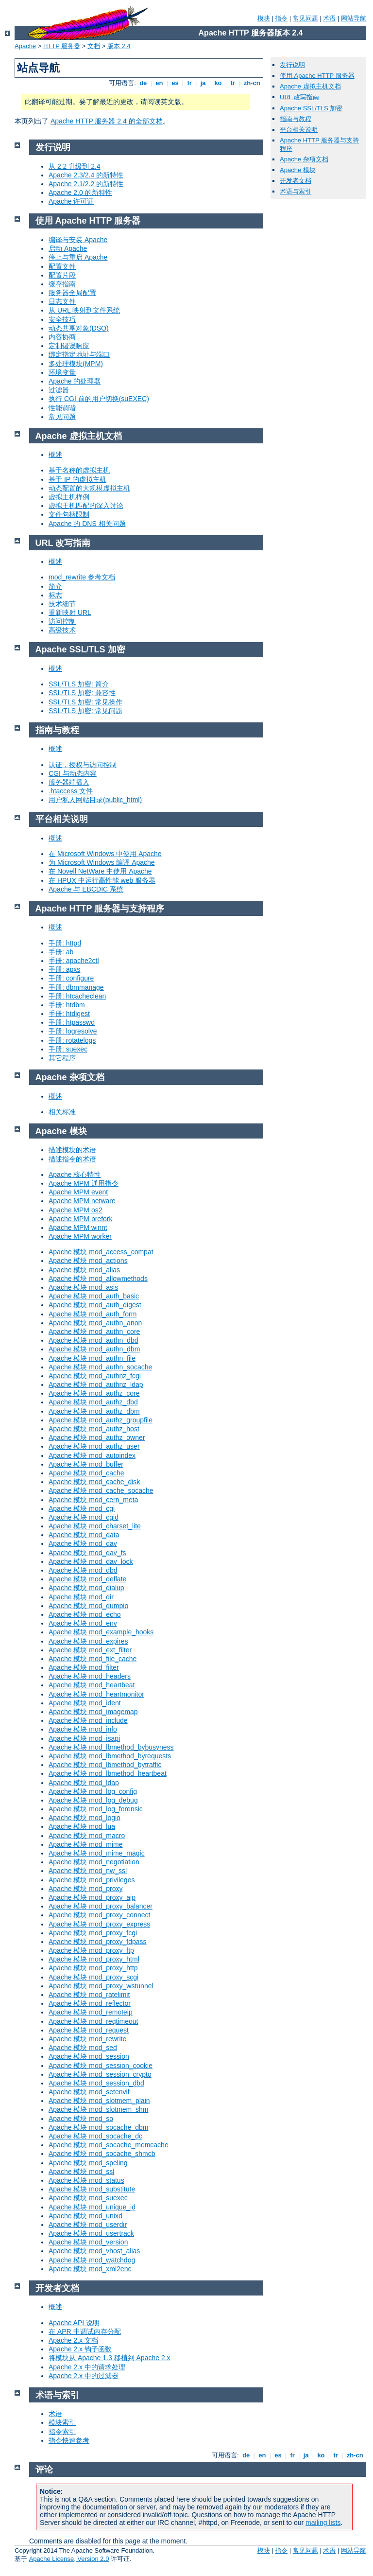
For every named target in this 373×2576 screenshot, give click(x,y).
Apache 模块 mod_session (89, 2056)
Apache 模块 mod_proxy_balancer (101, 1906)
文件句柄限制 (69, 514)
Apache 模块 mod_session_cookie (101, 2065)
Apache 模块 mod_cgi (82, 1508)
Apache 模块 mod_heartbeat (92, 1685)
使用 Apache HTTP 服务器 (317, 75)
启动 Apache (68, 248)
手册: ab (61, 952)
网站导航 (353, 18)
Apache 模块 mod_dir (81, 1597)
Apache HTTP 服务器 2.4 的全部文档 (107, 121)
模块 (263, 18)
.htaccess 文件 (71, 791)
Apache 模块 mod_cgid (84, 1517)
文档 (93, 46)
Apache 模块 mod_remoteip (91, 2012)
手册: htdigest (69, 1013)
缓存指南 (62, 284)
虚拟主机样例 (69, 497)
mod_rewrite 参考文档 (82, 577)
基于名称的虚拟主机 (79, 470)
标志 (55, 595)
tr (233, 83)
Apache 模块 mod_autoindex (92, 1455)
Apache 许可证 (71, 201)
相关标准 (62, 1112)
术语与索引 (295, 191)
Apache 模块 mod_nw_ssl (88, 1871)
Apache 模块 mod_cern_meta (93, 1500)
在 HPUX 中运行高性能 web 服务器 (102, 880)
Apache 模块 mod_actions (88, 1260)
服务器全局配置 (72, 293)
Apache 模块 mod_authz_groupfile (101, 1420)
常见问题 (305, 18)
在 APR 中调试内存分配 (85, 2331)
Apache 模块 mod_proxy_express (99, 1924)
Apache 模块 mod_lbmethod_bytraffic (105, 1765)
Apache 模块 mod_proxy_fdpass (98, 1941)
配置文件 (62, 266)
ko (218, 83)
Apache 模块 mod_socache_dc (95, 2136)
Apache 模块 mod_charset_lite (95, 1526)
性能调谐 (62, 408)
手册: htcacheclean (77, 996)
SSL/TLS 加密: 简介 (79, 684)
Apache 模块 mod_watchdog (92, 2260)
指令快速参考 (69, 2440)
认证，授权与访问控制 (83, 765)
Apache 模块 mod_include (88, 1720)
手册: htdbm (67, 1005)
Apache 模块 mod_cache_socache (101, 1490)
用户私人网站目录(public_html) (95, 800)
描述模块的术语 (72, 1150)
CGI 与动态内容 (73, 773)
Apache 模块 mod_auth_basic (94, 1296)
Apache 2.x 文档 (73, 2340)
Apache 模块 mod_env (83, 1623)
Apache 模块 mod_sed (83, 2047)
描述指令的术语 (72, 1159)
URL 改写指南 (299, 97)
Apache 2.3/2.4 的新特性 (86, 175)
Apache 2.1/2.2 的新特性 (86, 184)
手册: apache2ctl (74, 960)
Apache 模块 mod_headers (90, 1676)
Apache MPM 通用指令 (84, 1183)
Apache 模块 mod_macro (87, 1836)
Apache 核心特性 (75, 1174)
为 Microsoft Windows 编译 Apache (102, 862)
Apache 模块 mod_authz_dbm (94, 1411)
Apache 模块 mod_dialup (86, 1588)
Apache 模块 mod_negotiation (94, 1862)
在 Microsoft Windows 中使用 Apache (105, 854)
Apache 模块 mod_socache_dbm (98, 2127)
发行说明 (292, 65)
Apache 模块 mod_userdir (88, 2224)
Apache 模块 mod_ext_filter (90, 1650)
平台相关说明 (299, 129)
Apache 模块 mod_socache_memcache (109, 2145)
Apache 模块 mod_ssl (81, 2171)
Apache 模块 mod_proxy (86, 1889)
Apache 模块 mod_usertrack (91, 2233)
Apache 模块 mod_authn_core (94, 1331)
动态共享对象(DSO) (79, 328)
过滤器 (59, 390)
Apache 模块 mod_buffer (86, 1464)
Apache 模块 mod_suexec (88, 2198)
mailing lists (322, 2522)
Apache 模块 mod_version (88, 2242)
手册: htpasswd (72, 1022)
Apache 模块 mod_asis (83, 1287)
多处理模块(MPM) (76, 364)
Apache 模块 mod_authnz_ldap (96, 1384)
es (175, 83)
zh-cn (252, 83)
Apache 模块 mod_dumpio (88, 1606)
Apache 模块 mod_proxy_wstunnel (101, 1986)
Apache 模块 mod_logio (84, 1818)
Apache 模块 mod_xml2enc (90, 2269)
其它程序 (62, 1058)
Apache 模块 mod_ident (85, 1703)
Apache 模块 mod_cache (86, 1473)
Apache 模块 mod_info (83, 1729)
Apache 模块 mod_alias (84, 1270)
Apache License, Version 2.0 (69, 2558)
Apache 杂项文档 (304, 159)
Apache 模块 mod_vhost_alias (94, 2251)
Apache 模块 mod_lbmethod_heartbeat (108, 1773)
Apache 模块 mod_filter (84, 1667)
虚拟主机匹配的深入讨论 (86, 505)
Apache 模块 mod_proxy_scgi (93, 1977)
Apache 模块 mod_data (84, 1535)
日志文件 (62, 301)
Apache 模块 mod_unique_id (92, 2207)
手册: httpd (65, 943)
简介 (55, 586)
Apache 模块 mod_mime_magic (97, 1853)
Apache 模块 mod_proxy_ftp (91, 1950)
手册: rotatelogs (72, 1040)
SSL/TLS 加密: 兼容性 (82, 693)
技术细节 (62, 604)
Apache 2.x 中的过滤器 (84, 2376)
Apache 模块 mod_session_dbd (96, 2083)
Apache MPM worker (80, 1236)
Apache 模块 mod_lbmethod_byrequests (110, 1756)
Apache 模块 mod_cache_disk (94, 1482)
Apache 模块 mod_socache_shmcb (102, 2153)
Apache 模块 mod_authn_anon (95, 1323)
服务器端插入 (69, 782)
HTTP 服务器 (61, 46)
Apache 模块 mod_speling (88, 2163)
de (143, 83)
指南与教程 (295, 119)
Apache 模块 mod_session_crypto (100, 2074)
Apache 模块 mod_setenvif (89, 2092)
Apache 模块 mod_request (89, 2030)
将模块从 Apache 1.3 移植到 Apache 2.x (109, 2358)
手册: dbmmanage (76, 987)
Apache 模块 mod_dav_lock (91, 1561)
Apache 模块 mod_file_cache (92, 1659)
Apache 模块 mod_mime (86, 1844)
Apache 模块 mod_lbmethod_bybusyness (111, 1747)
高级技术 (62, 630)
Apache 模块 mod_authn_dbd (93, 1340)
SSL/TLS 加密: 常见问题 (85, 711)
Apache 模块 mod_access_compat (101, 1252)
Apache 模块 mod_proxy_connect (99, 1915)
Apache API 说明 (74, 2323)
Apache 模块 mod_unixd (85, 2216)
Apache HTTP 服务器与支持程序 (100, 908)
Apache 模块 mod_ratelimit (89, 1994)
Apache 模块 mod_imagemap (93, 1712)
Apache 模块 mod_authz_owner (97, 1437)
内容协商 (62, 337)
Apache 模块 (298, 170)
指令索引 (62, 2432)
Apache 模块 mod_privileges (92, 1880)
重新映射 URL (70, 612)
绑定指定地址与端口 (79, 354)
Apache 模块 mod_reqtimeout (93, 2021)
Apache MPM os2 (75, 1210)
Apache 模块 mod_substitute (92, 2189)
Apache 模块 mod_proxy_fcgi (93, 1933)
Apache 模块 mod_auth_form (92, 1314)
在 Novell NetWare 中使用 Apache (100, 871)
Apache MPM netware (82, 1201)
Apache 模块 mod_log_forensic (96, 1809)
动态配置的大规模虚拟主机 (89, 488)
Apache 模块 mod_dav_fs (87, 1553)
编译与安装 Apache (78, 240)
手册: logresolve (73, 1031)
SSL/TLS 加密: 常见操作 (85, 702)
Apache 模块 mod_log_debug (93, 1800)
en (159, 83)
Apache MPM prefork (81, 1219)
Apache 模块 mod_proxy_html (94, 1959)
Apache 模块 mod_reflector (90, 2003)
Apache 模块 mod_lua (82, 1826)
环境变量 (62, 372)
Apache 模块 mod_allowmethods (98, 1278)
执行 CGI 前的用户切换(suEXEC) (99, 399)
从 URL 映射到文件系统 (84, 310)
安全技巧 (62, 319)
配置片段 (62, 275)
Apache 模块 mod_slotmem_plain (99, 2100)
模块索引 (62, 2422)
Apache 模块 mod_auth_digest (95, 1305)
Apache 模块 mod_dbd (83, 1570)
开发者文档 (295, 180)
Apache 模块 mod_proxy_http (93, 1968)
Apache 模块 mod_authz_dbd (93, 1402)
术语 (329, 18)
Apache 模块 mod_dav (83, 1543)
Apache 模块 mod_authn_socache (100, 1367)
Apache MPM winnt (78, 1227)
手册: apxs (64, 969)
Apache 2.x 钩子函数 (80, 2349)
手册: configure (71, 978)
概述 (55, 454)
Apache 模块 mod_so (81, 2118)
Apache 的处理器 (75, 381)
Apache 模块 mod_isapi (84, 1738)
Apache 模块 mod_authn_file (92, 1358)
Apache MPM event (78, 1192)
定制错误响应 (69, 346)
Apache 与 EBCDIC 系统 (86, 889)
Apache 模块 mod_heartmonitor (96, 1694)
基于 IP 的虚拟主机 (77, 479)
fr (190, 83)
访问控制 (62, 621)
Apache (25, 46)
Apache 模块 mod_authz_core (94, 1393)
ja (203, 83)
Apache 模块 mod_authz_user (94, 1446)
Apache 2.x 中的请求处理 (87, 2367)
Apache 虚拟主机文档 (310, 86)
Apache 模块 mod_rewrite (87, 2039)
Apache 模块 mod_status (86, 2180)
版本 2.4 (119, 46)
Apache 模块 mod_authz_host (94, 1429)
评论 (44, 2469)
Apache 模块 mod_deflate (87, 1579)
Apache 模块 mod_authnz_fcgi (95, 1376)
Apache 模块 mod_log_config (93, 1791)
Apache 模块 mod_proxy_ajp (92, 1897)
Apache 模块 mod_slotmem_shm (98, 2109)
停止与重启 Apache (78, 257)
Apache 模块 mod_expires (88, 1641)
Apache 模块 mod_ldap (84, 1783)
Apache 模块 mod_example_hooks (101, 1632)
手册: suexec (68, 1049)
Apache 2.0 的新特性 (80, 192)
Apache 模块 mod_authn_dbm (94, 1349)
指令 (281, 18)
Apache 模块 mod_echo (85, 1614)
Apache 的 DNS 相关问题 (87, 523)
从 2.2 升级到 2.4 (75, 166)
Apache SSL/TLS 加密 (311, 108)
